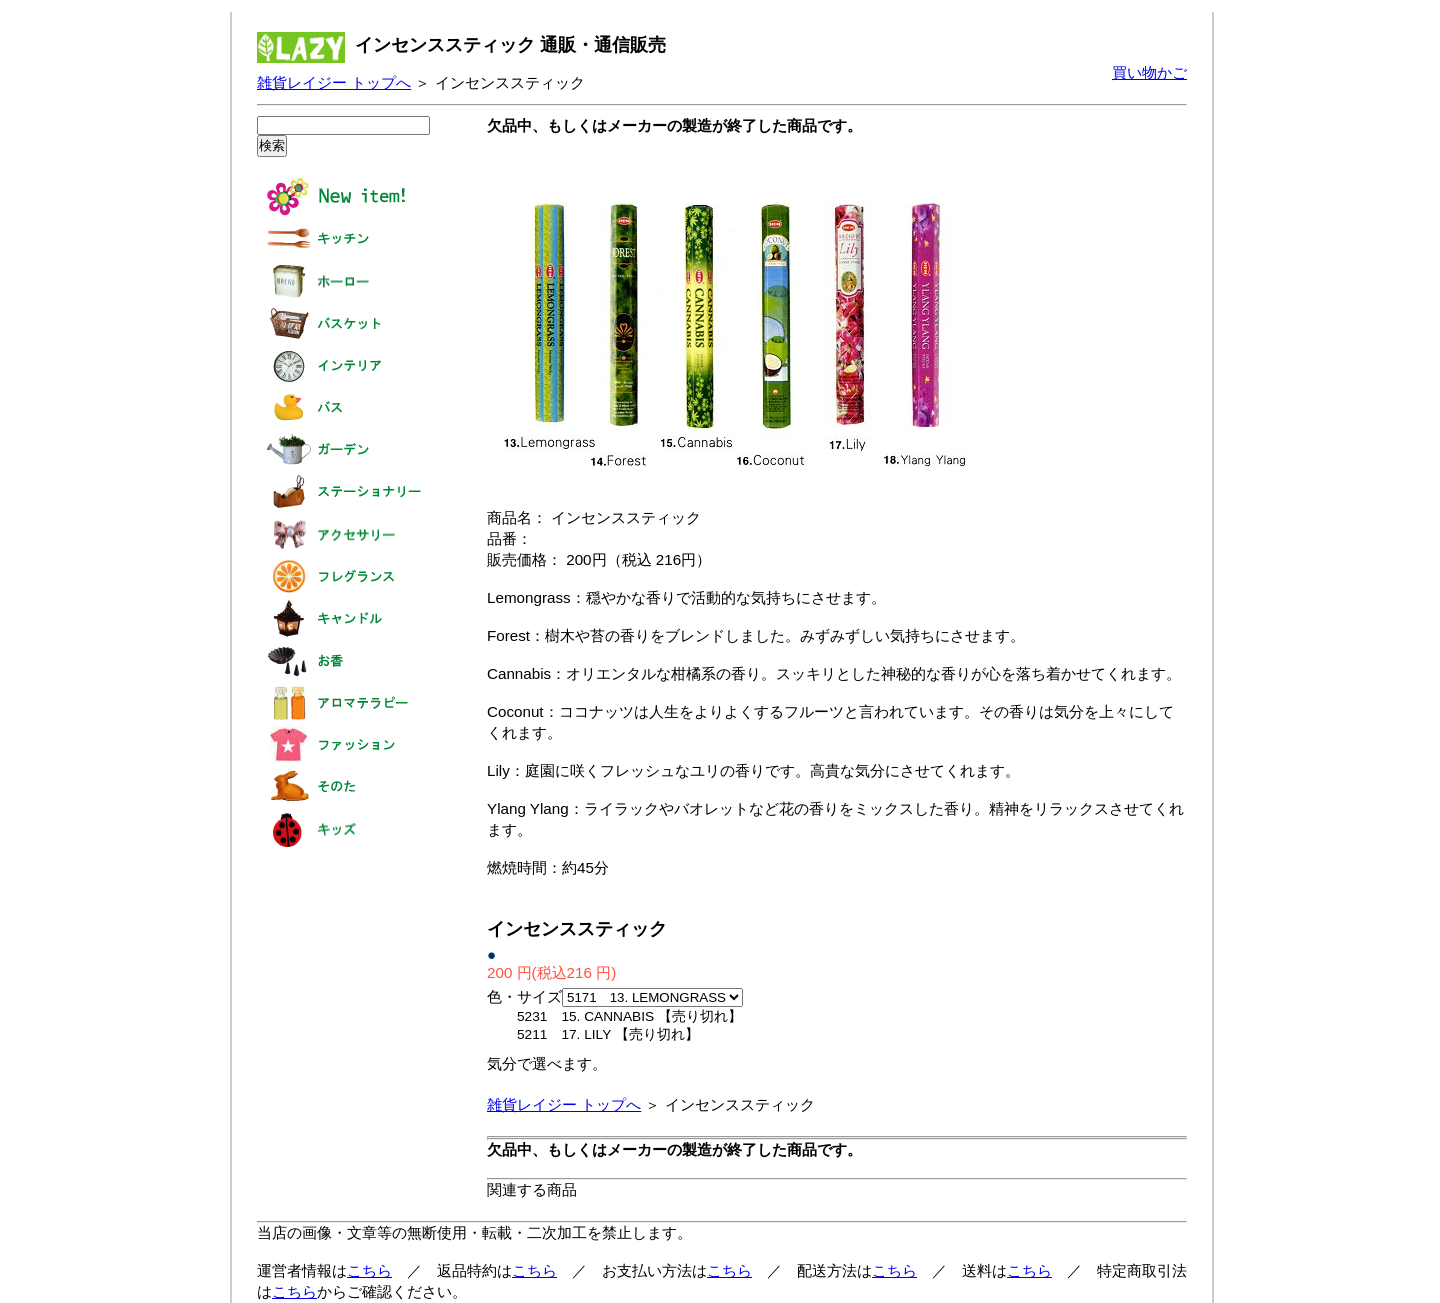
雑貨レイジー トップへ (334, 82)
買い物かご (1149, 72)
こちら (369, 1270)
